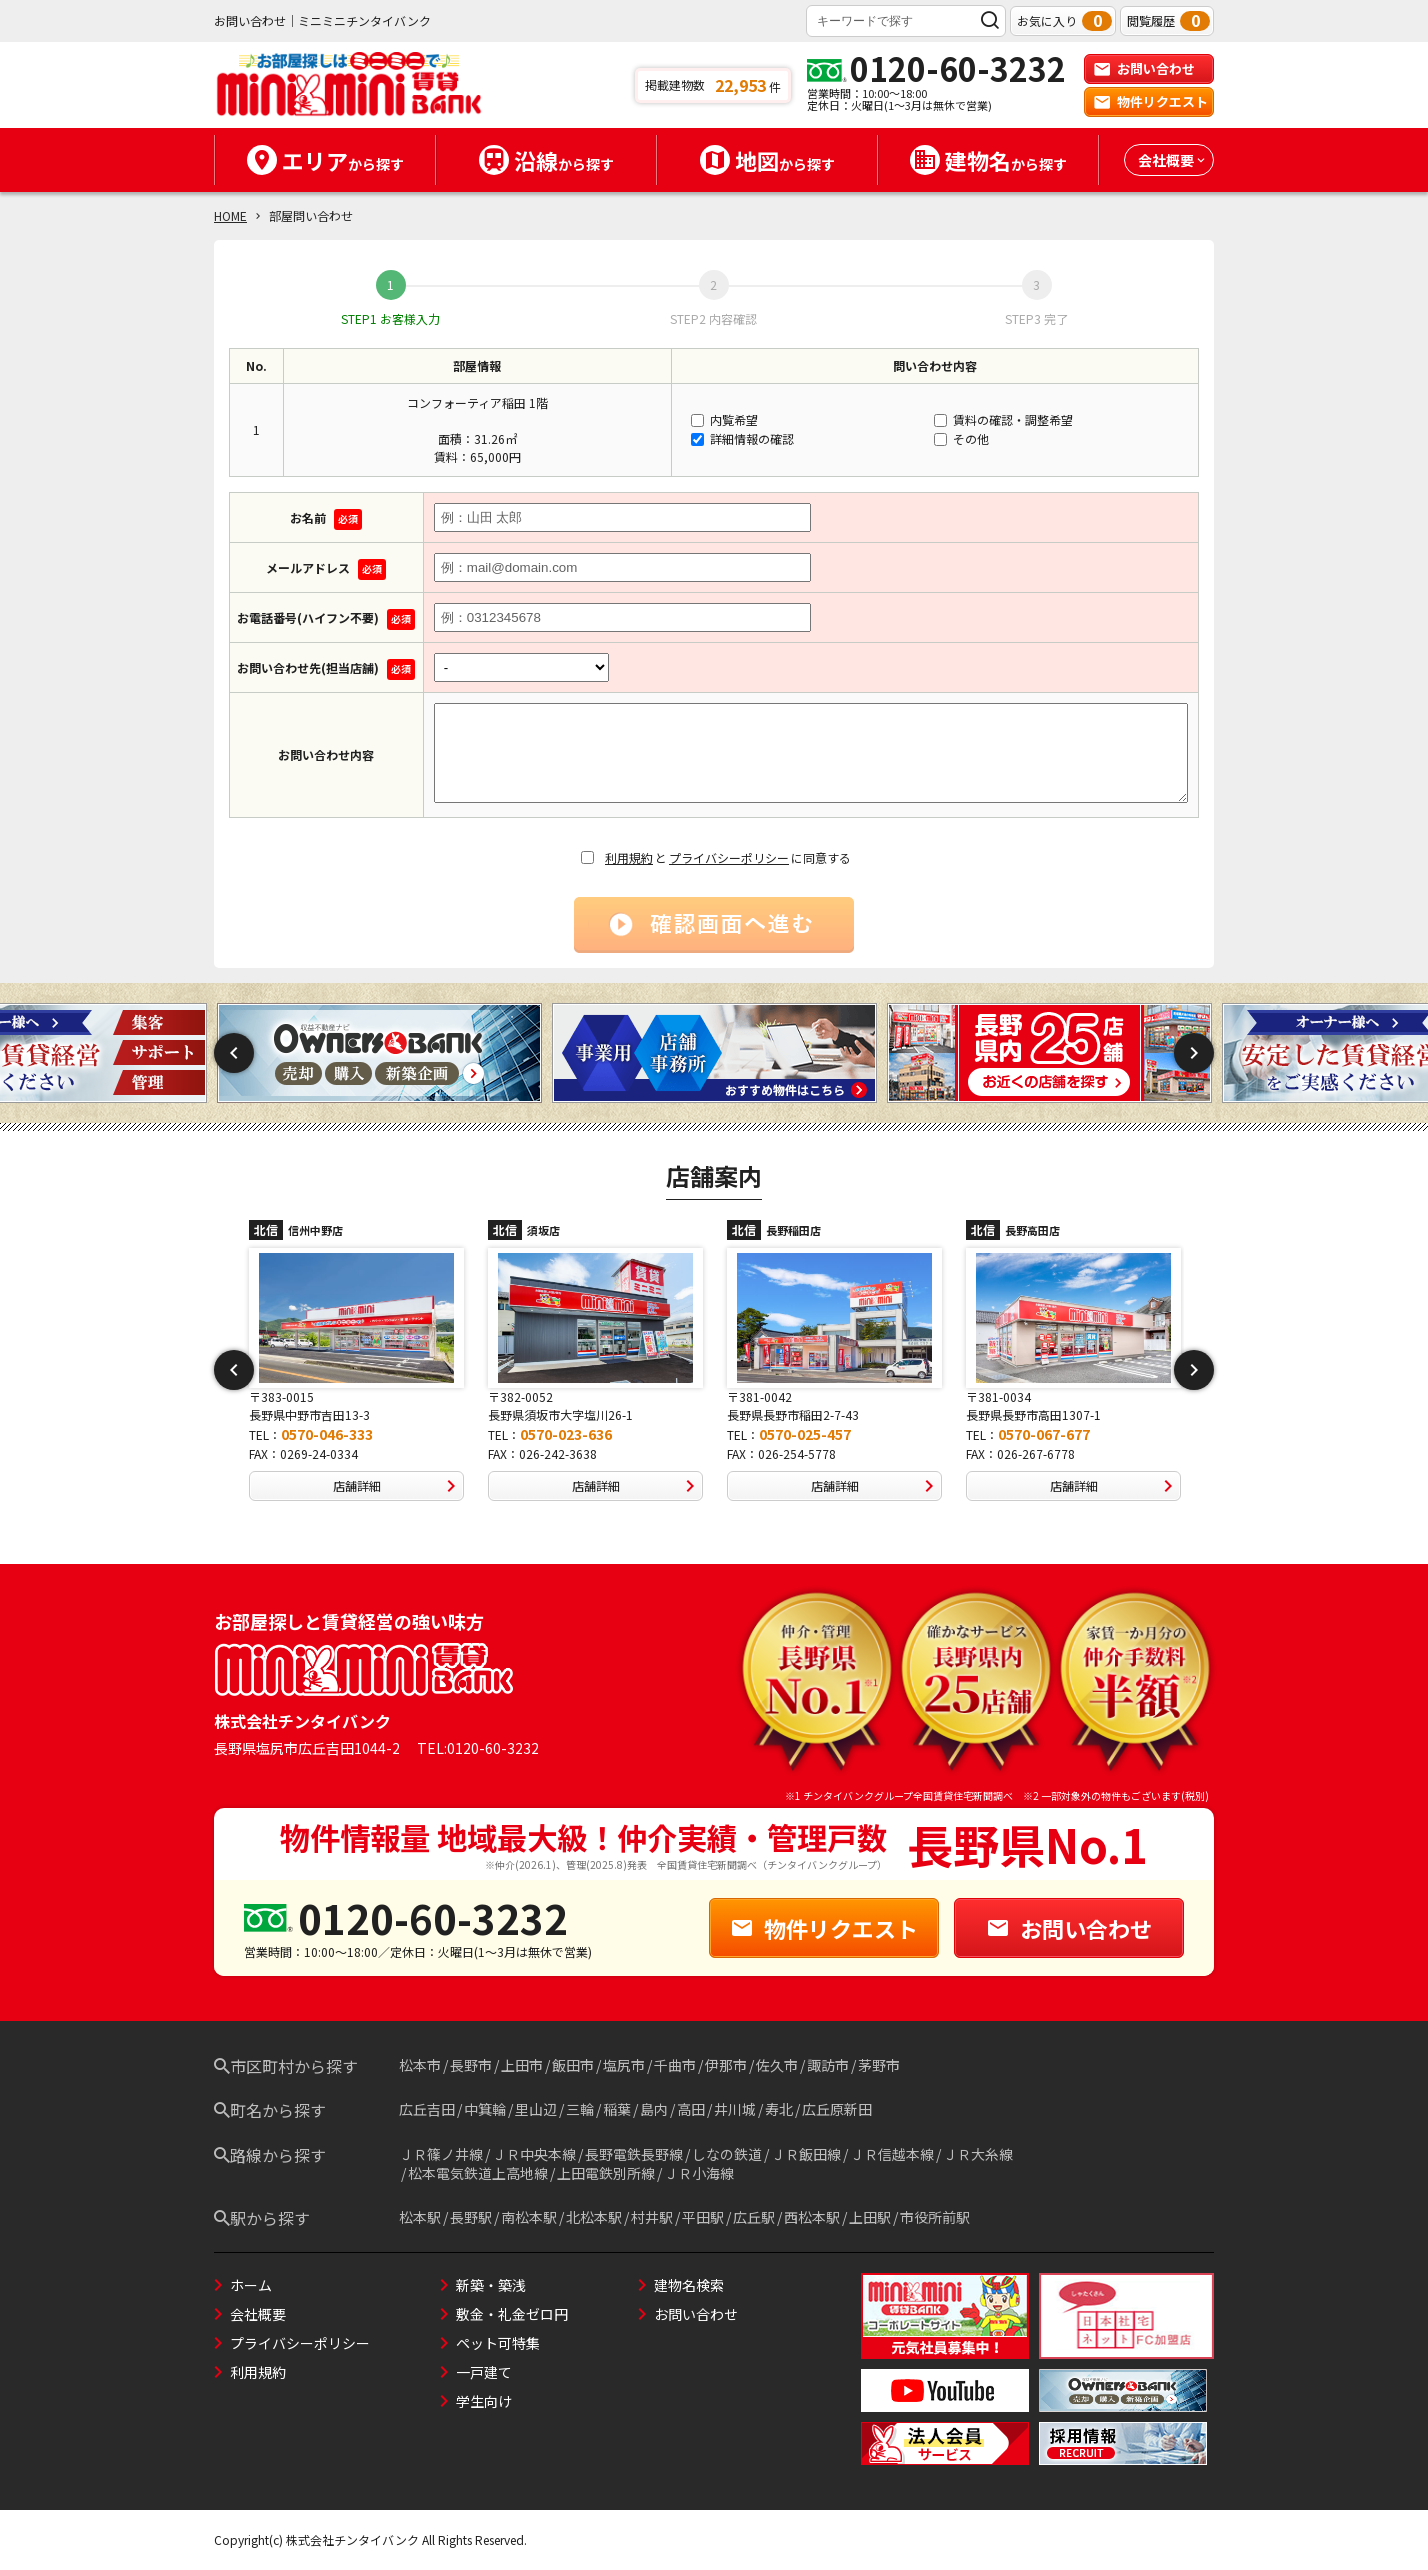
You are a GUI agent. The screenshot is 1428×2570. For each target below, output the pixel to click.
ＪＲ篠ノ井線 (441, 2154)
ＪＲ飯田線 (806, 2154)
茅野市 (879, 2065)
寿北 (779, 2109)
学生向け (484, 2401)
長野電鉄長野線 (634, 2154)
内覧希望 (724, 419)
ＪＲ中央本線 (534, 2154)
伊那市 (726, 2065)
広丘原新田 (837, 2109)
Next (1194, 1053)
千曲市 (675, 2065)
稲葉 (617, 2109)
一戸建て (484, 2372)
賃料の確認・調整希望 (1003, 419)
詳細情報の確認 (742, 438)
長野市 (471, 2065)
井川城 (735, 2109)
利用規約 (629, 857)
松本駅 (420, 2217)
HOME (230, 215)
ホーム (251, 2285)
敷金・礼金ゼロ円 (512, 2314)
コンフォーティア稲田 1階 (477, 402)
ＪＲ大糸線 (978, 2154)
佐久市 (777, 2065)
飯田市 (573, 2065)
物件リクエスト (1150, 101)
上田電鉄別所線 (606, 2173)
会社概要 (258, 2314)
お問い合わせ (1144, 68)
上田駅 (870, 2217)
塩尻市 (624, 2065)
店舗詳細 (398, 1486)
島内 (654, 2109)
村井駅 (652, 2217)
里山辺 (536, 2109)
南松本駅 (529, 2217)
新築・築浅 (491, 2285)
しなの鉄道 (727, 2154)
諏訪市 (828, 2065)
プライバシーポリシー (729, 857)
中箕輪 (485, 2109)
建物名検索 (689, 2285)
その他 (961, 438)
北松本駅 (594, 2217)
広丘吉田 (427, 2109)
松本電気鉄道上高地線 (478, 2173)
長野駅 (471, 2217)
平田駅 (703, 2217)
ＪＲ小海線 (699, 2173)
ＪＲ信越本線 (892, 2154)
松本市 (420, 2065)
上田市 (522, 2065)
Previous (234, 1053)
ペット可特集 (498, 2343)
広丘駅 (754, 2217)
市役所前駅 (935, 2217)
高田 (691, 2109)
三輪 (580, 2109)
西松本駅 (812, 2217)
